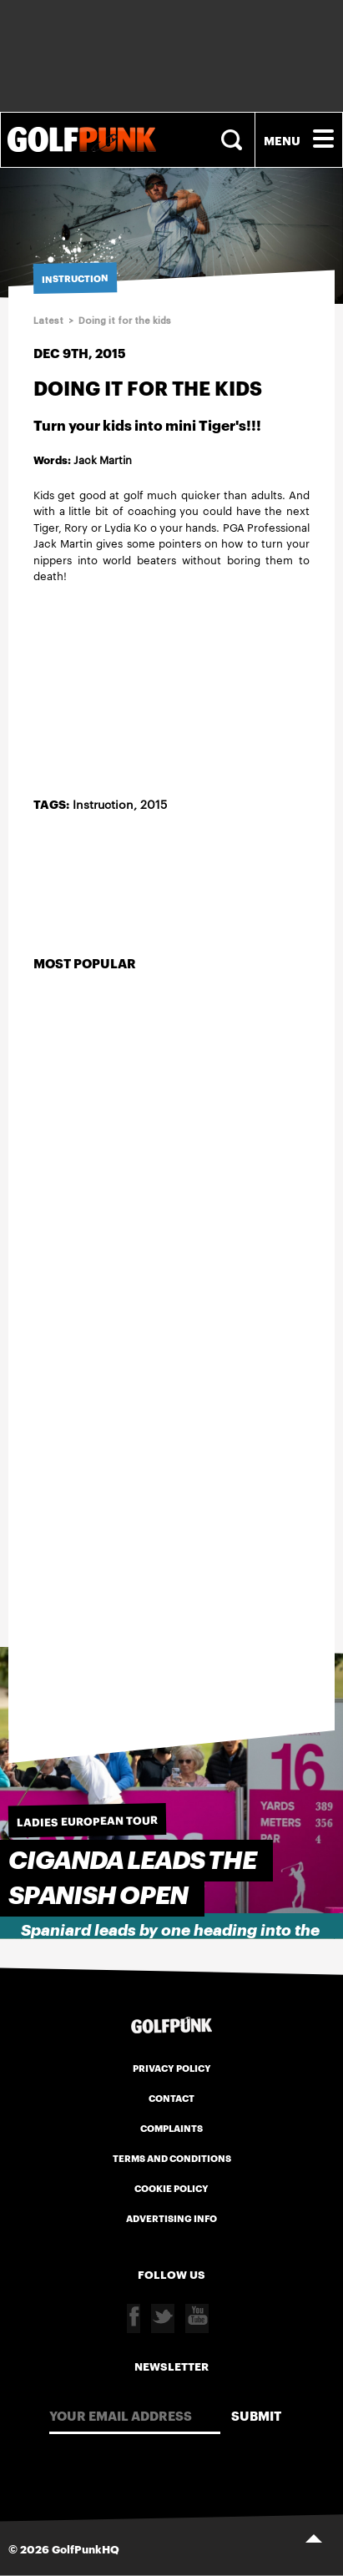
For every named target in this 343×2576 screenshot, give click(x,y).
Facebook (133, 2318)
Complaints (171, 2127)
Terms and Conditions (172, 2157)
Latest (48, 321)
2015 (153, 804)
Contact (171, 2097)
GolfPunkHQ (85, 2548)
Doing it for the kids (124, 321)
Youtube (197, 2318)
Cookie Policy (171, 2188)
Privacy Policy (172, 2067)
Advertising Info (171, 2218)
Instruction (103, 804)
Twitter (162, 2318)
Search (233, 139)
